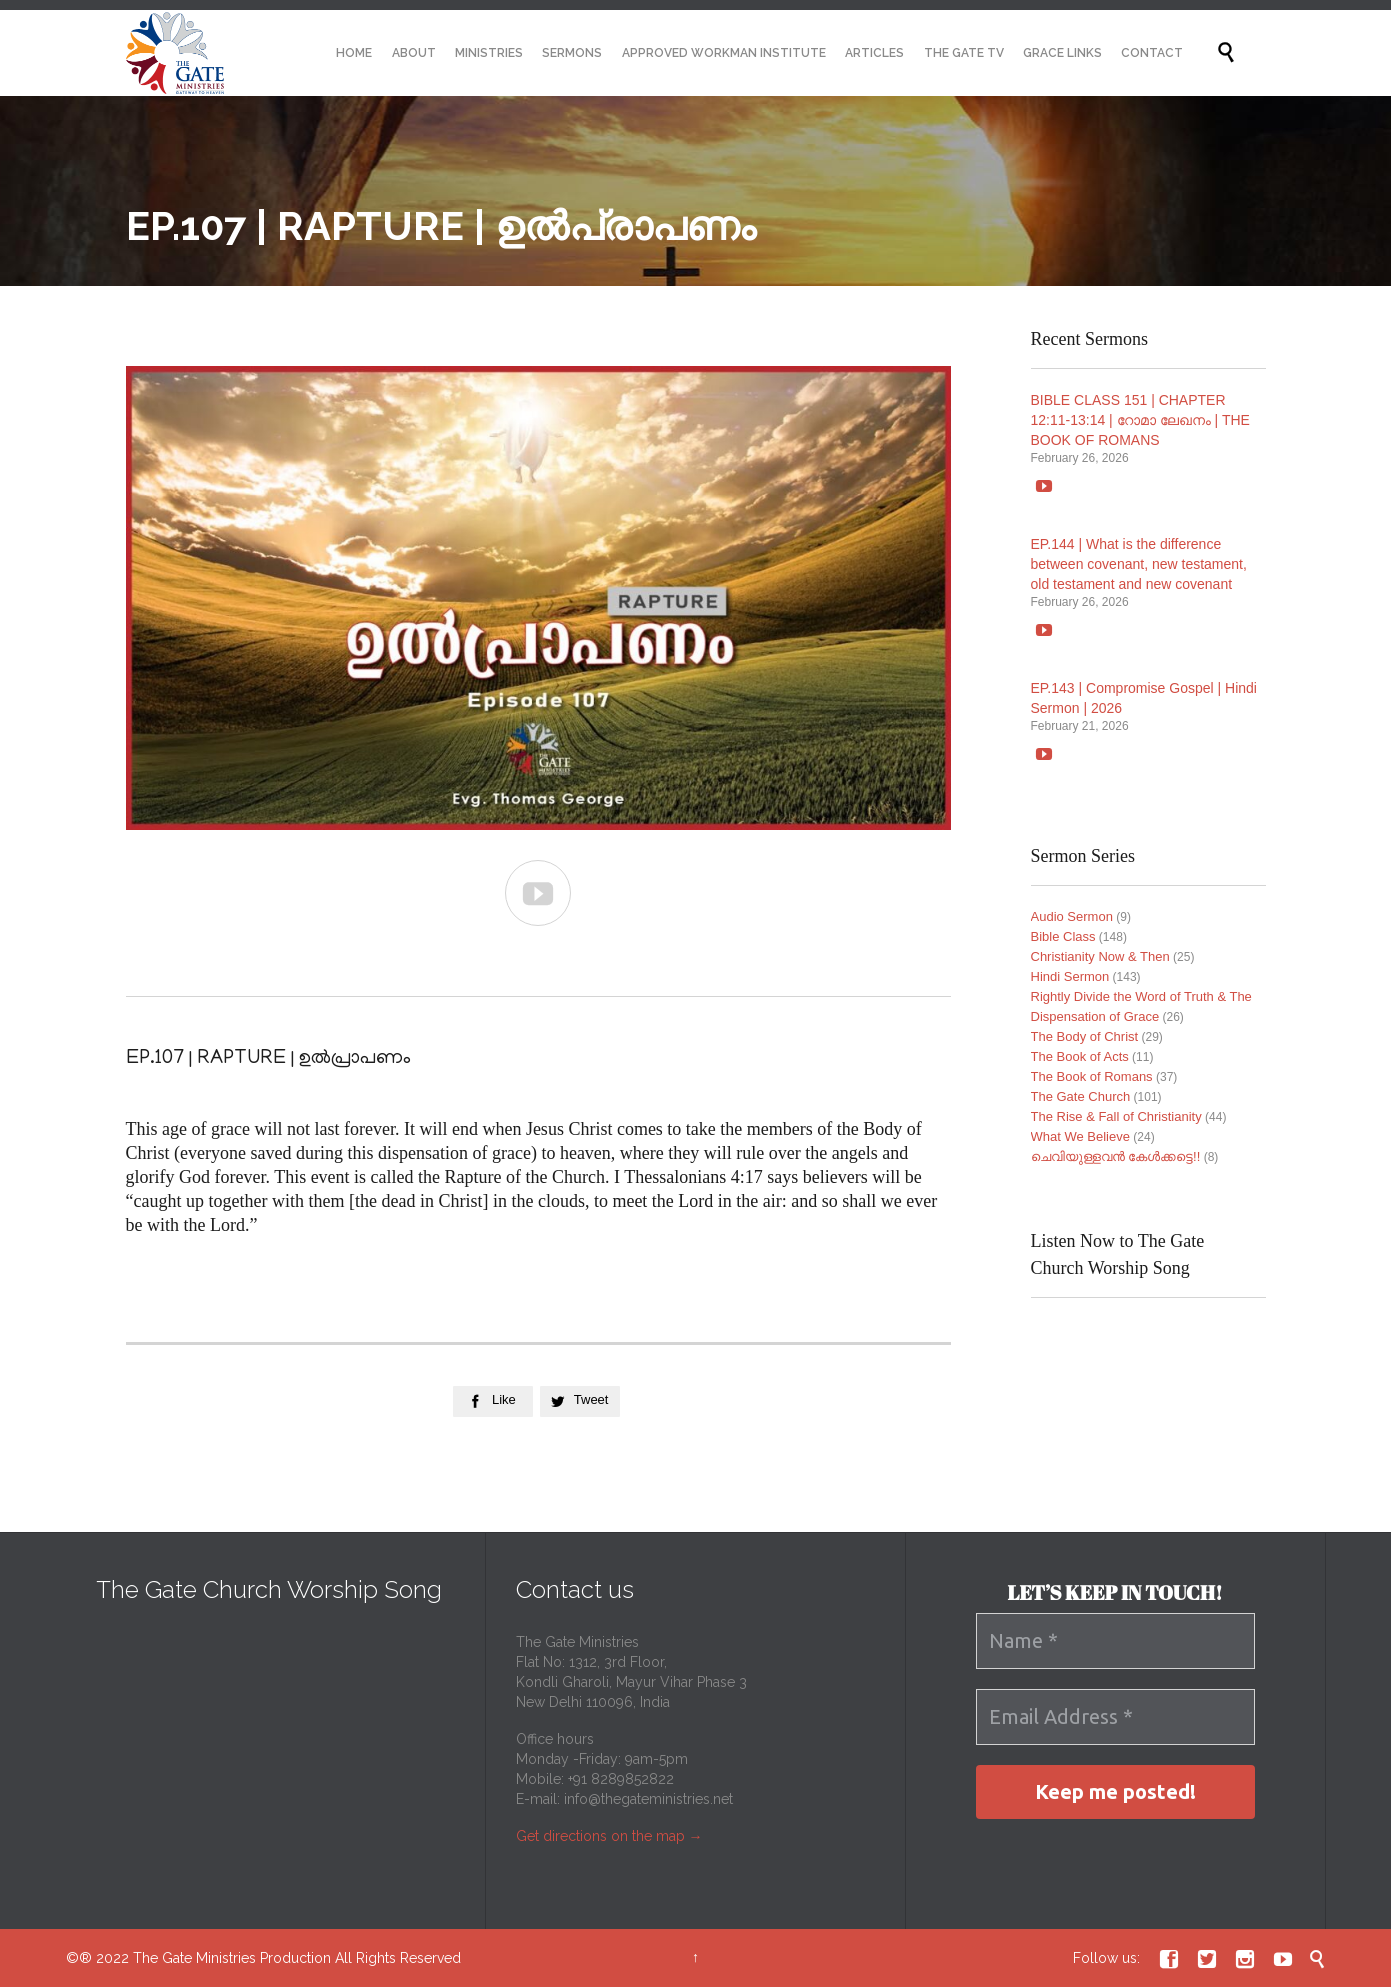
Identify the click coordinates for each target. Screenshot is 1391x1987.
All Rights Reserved (398, 1958)
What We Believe (1080, 1136)
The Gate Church (1081, 1096)
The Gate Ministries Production (232, 1958)
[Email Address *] (1115, 1717)
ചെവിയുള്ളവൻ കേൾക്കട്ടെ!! (1116, 1156)
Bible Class (1063, 936)
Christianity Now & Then (1100, 956)
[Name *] (1115, 1641)
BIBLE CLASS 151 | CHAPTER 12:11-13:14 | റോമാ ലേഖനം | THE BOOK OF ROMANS (1140, 420)
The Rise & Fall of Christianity (1116, 1116)
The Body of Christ (1085, 1036)
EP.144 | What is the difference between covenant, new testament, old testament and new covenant (1139, 564)
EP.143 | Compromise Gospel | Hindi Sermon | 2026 (1144, 698)
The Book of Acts (1080, 1056)
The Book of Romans (1092, 1076)
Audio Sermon (1072, 916)
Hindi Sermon (1070, 976)
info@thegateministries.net (648, 1799)
